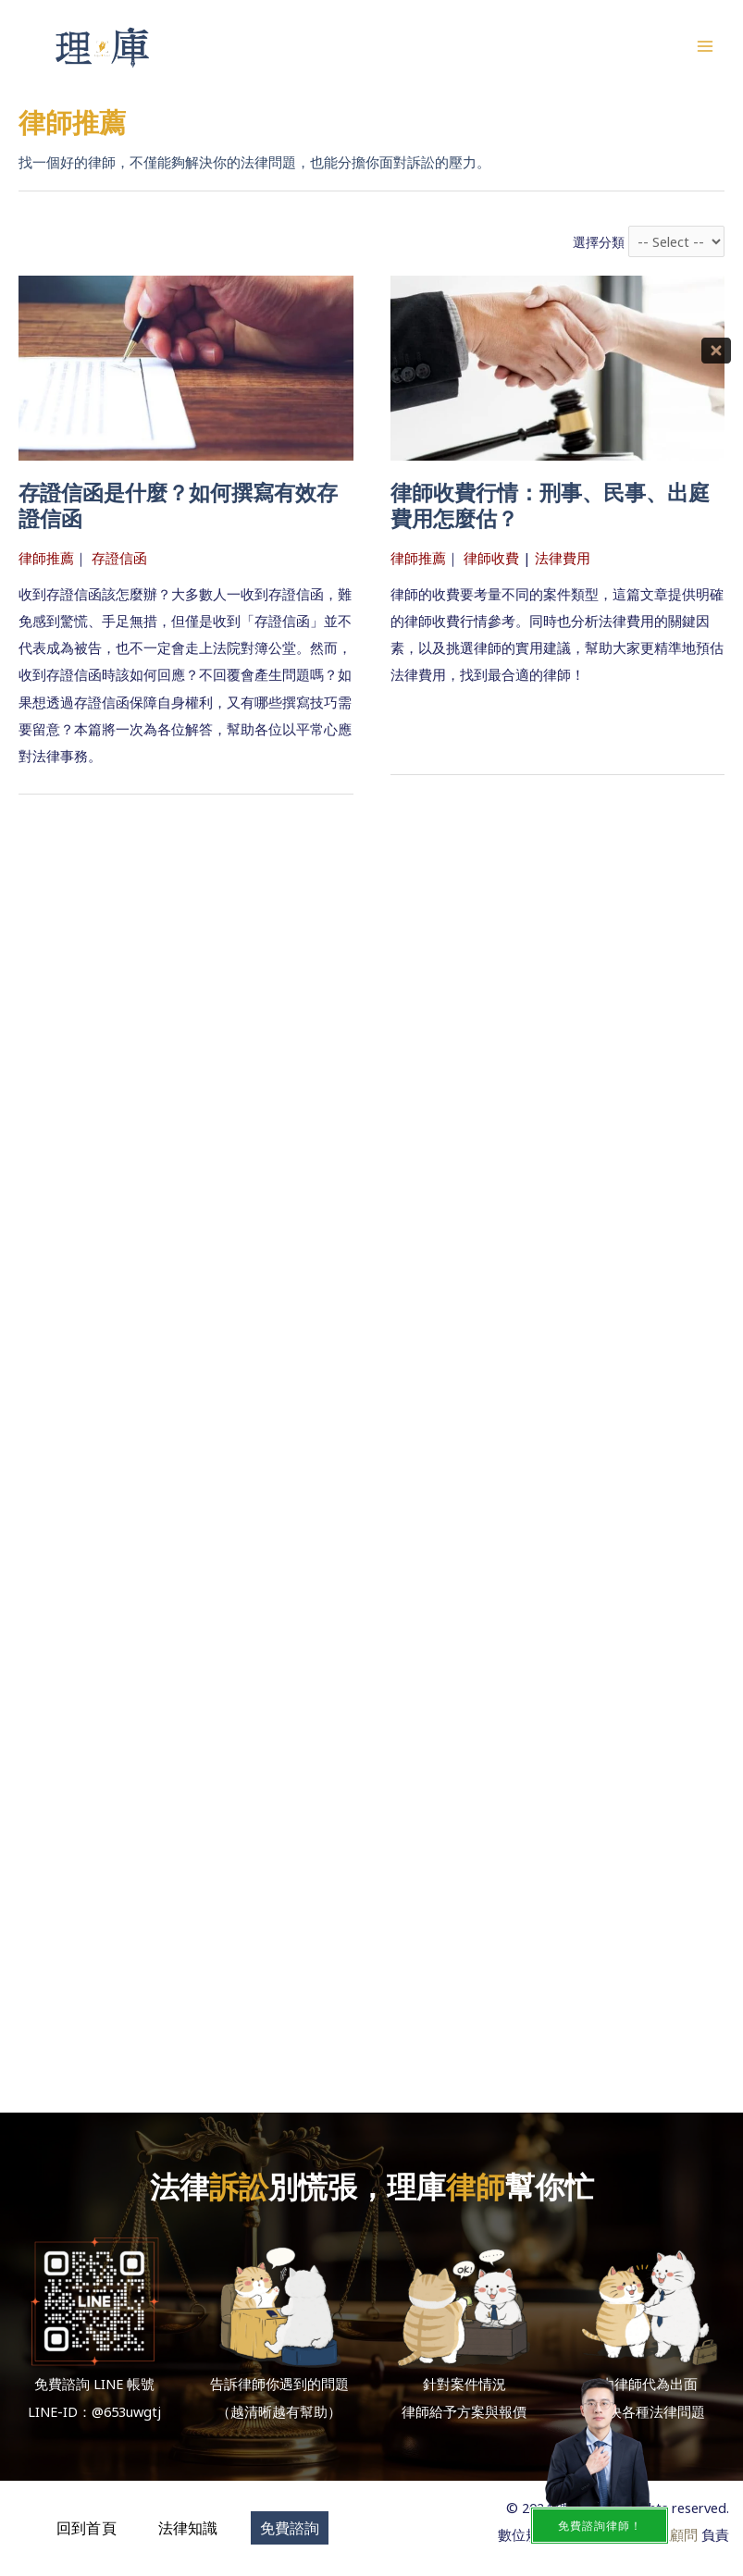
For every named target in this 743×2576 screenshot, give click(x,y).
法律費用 (562, 557)
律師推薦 (46, 557)
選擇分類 (599, 242)
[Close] (716, 350)
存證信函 (119, 557)
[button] (86, 2528)
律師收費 (491, 557)
